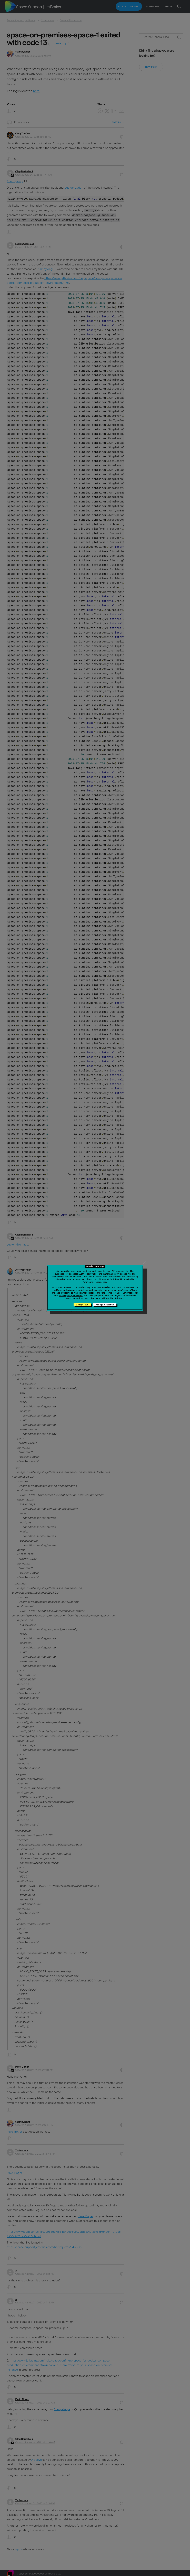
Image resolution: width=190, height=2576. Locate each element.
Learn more (101, 1282)
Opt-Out (119, 1298)
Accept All (82, 1304)
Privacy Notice (87, 1293)
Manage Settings (105, 1304)
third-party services (71, 1295)
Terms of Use (113, 1293)
